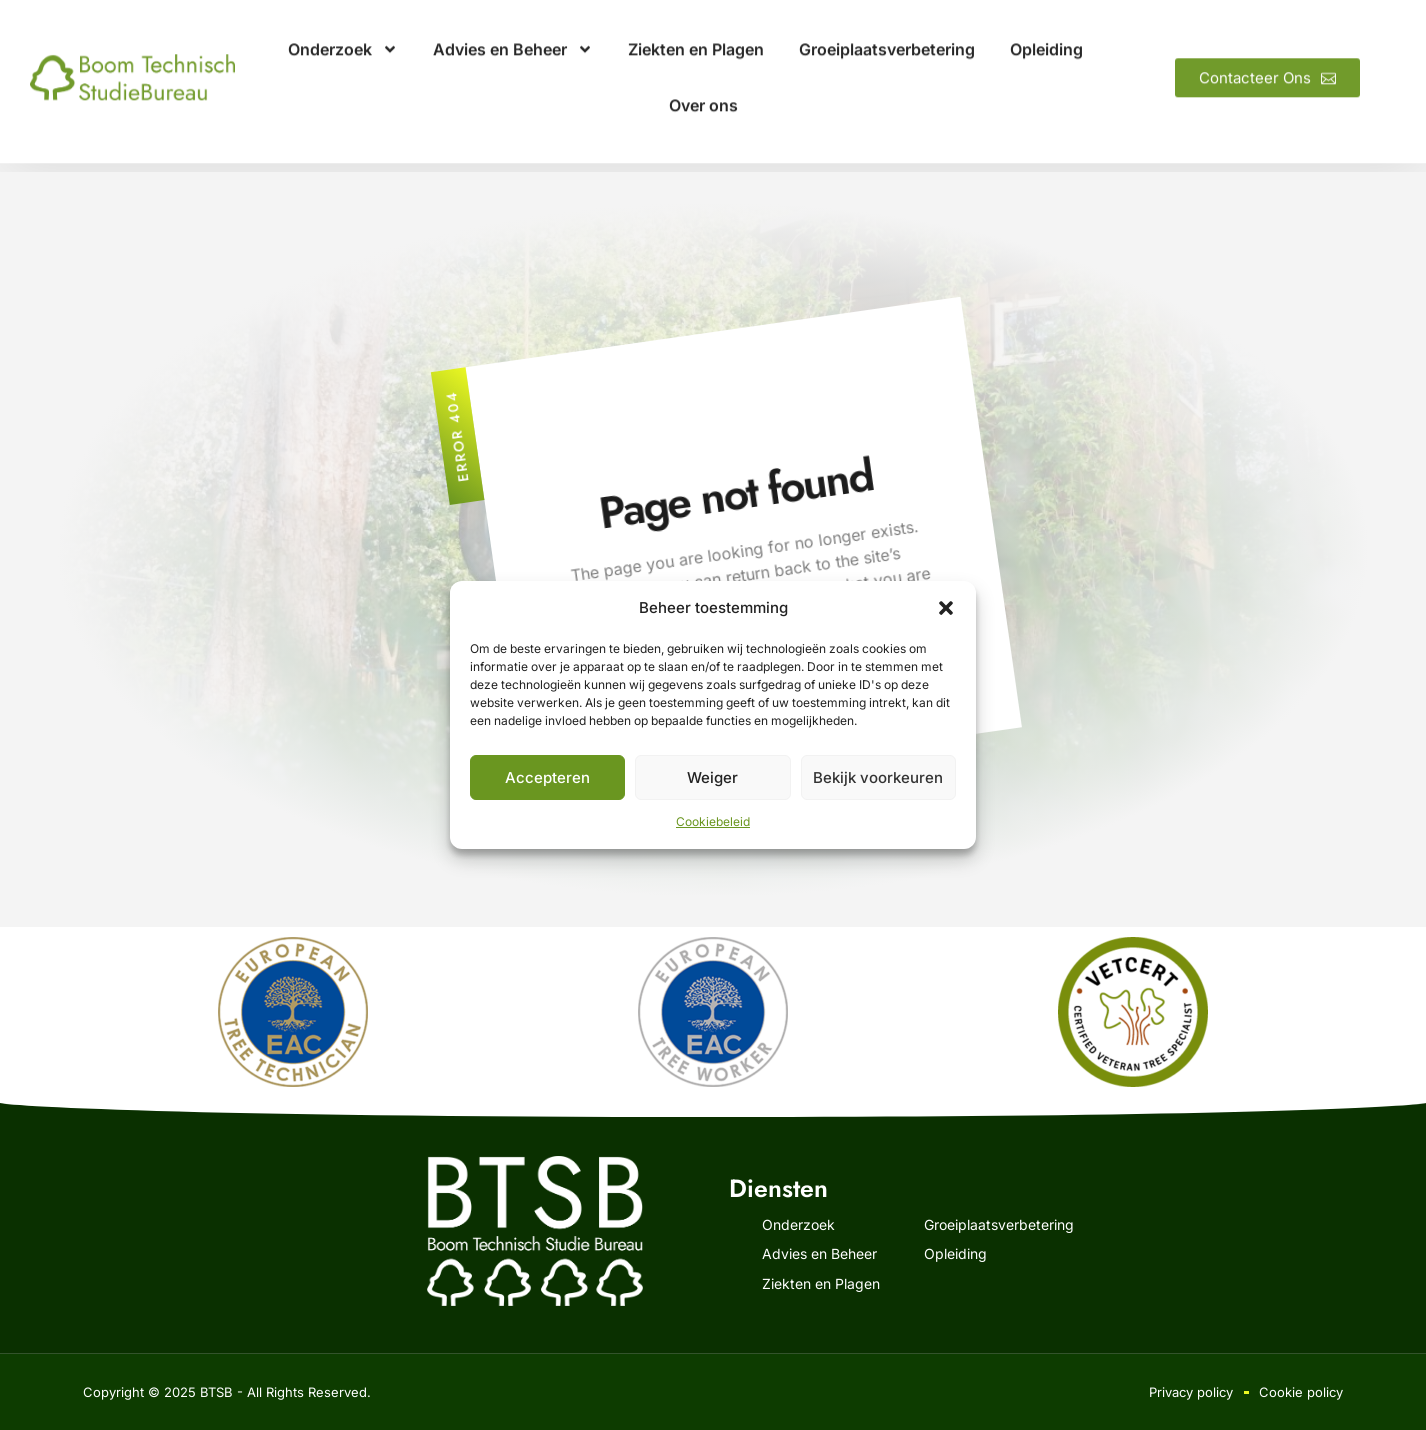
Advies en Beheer (513, 31)
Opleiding (1046, 31)
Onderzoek (343, 31)
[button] (946, 608)
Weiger (712, 777)
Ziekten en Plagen (696, 31)
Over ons (703, 87)
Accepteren (547, 777)
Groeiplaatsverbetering (887, 31)
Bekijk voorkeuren (878, 777)
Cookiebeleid (713, 821)
